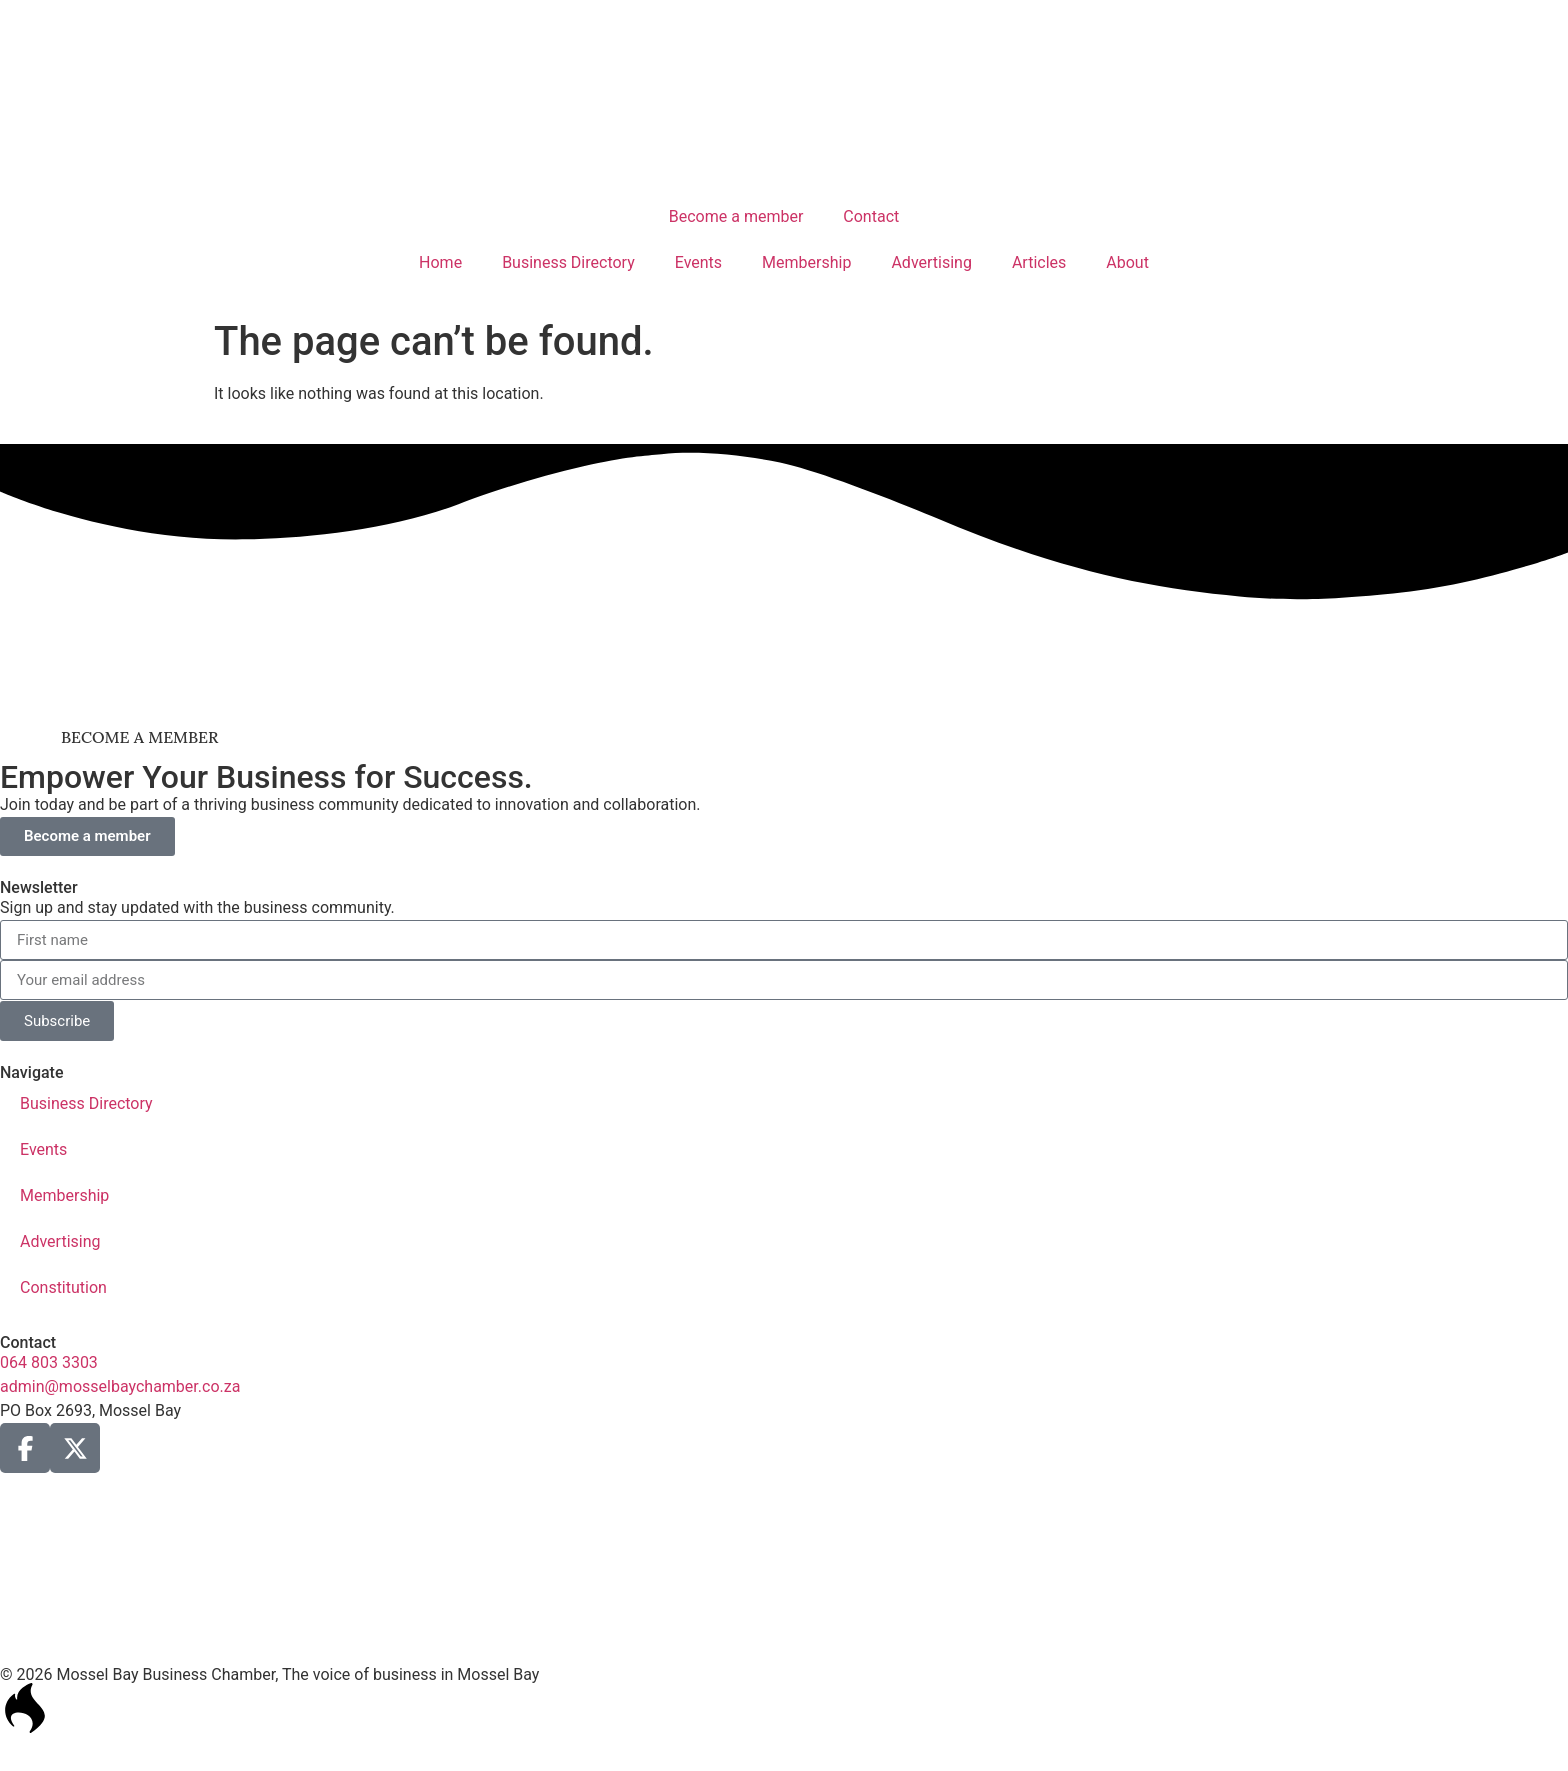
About (1127, 262)
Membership (806, 262)
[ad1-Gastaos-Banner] (784, 692)
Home (440, 262)
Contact (871, 216)
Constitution (63, 1287)
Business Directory (568, 262)
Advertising (931, 262)
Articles (1039, 262)
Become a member (736, 216)
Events (698, 262)
